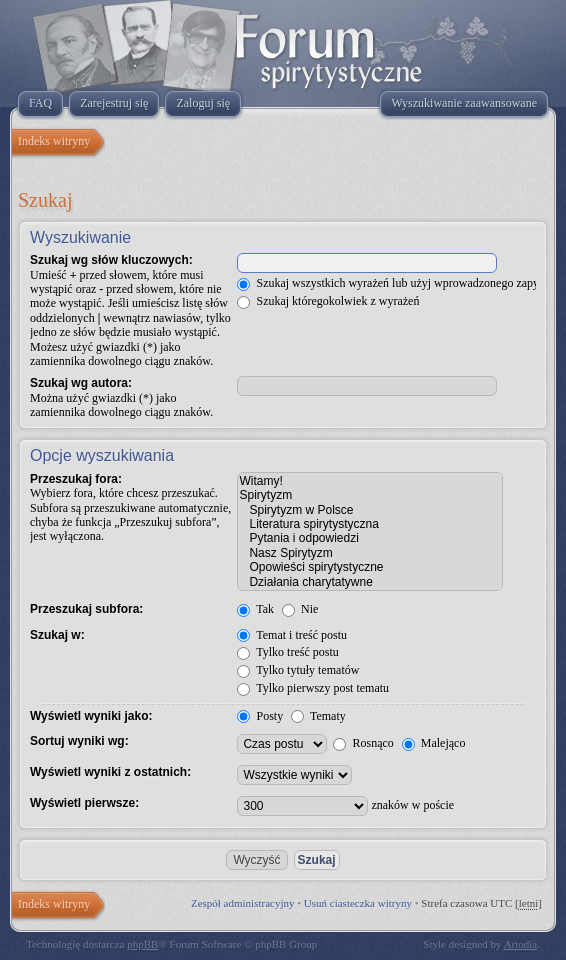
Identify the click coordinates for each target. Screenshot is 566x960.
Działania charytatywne (369, 582)
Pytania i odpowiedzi (369, 538)
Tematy (318, 716)
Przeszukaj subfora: (86, 609)
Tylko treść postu (287, 652)
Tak (255, 609)
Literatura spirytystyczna (369, 524)
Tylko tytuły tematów (298, 670)
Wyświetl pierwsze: (84, 803)
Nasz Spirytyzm (369, 553)
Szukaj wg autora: (81, 383)
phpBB (142, 944)
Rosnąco (363, 743)
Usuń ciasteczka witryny (358, 903)
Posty (260, 716)
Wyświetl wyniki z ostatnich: (110, 772)
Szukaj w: (57, 635)
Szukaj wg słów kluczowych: (111, 260)
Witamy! (369, 481)
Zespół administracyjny (243, 903)
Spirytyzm (369, 495)
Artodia (521, 944)
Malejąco (434, 743)
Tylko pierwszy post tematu (313, 688)
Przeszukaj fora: (76, 479)
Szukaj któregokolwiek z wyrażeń (328, 301)
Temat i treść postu (292, 635)
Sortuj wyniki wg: (79, 741)
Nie (300, 609)
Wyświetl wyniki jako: (91, 716)
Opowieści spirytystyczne (369, 567)
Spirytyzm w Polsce (369, 510)
